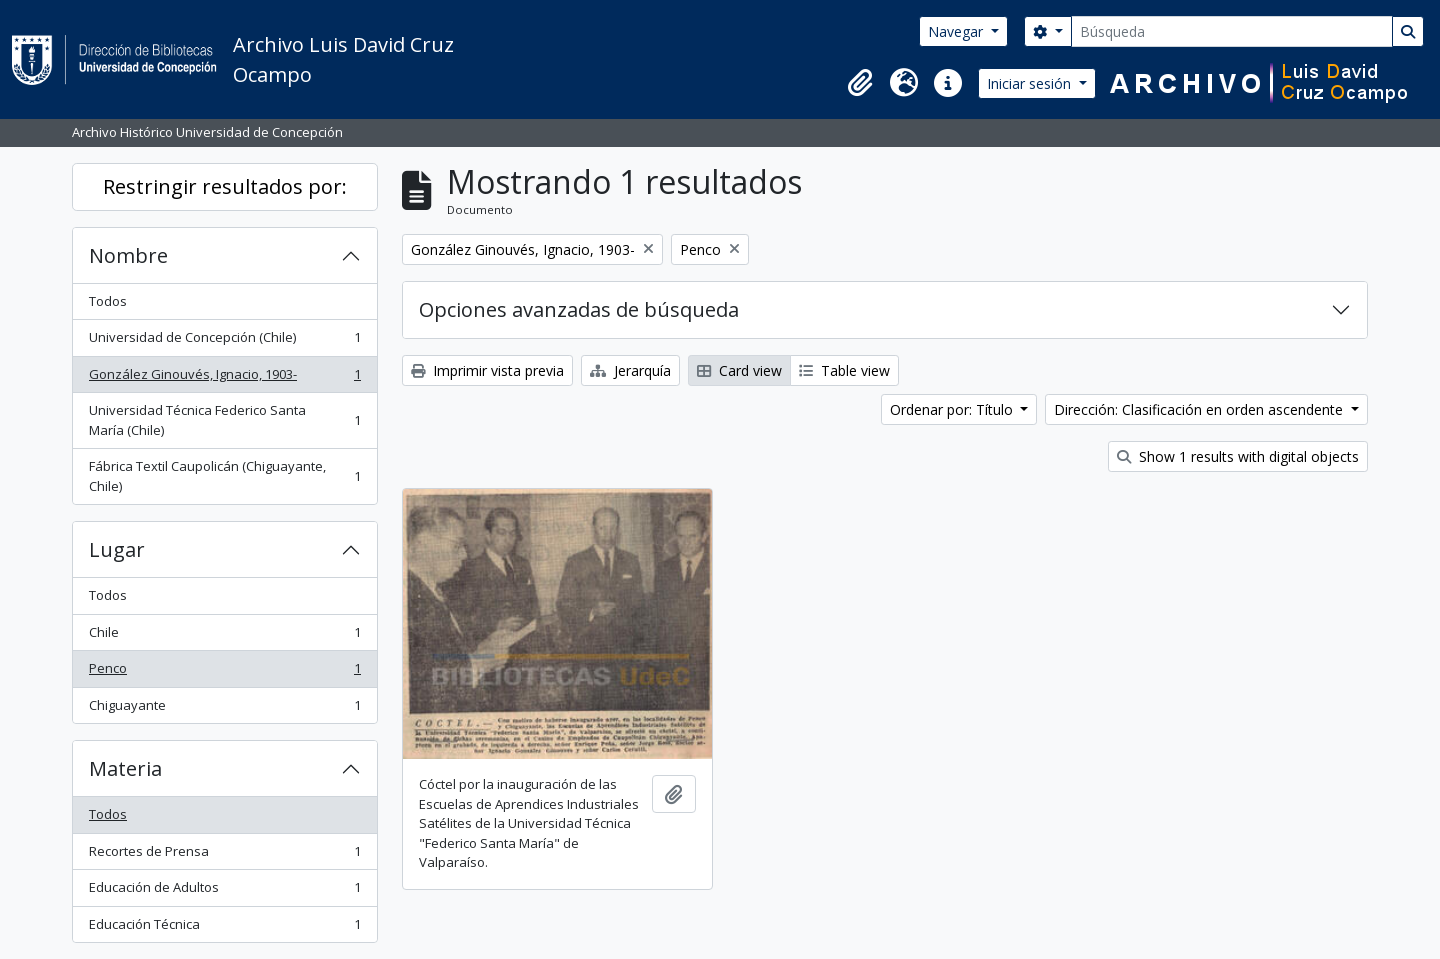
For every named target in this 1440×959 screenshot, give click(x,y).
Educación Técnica (224, 928)
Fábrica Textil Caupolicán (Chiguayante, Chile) (224, 476)
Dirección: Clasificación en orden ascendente (1200, 409)
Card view (739, 370)
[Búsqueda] (1232, 31)
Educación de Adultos (224, 891)
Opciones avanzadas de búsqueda (579, 309)
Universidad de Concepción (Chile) (224, 341)
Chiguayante (224, 709)
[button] (860, 83)
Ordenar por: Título (953, 409)
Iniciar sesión (1031, 83)
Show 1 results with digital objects (1238, 456)
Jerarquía (630, 370)
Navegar (957, 31)
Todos (108, 301)
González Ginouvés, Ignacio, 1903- (224, 378)
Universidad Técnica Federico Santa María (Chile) (224, 420)
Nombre (128, 255)
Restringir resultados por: (225, 186)
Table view (844, 370)
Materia (125, 768)
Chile (224, 636)
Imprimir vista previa (487, 370)
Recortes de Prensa (224, 855)
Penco (224, 672)
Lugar (117, 549)
